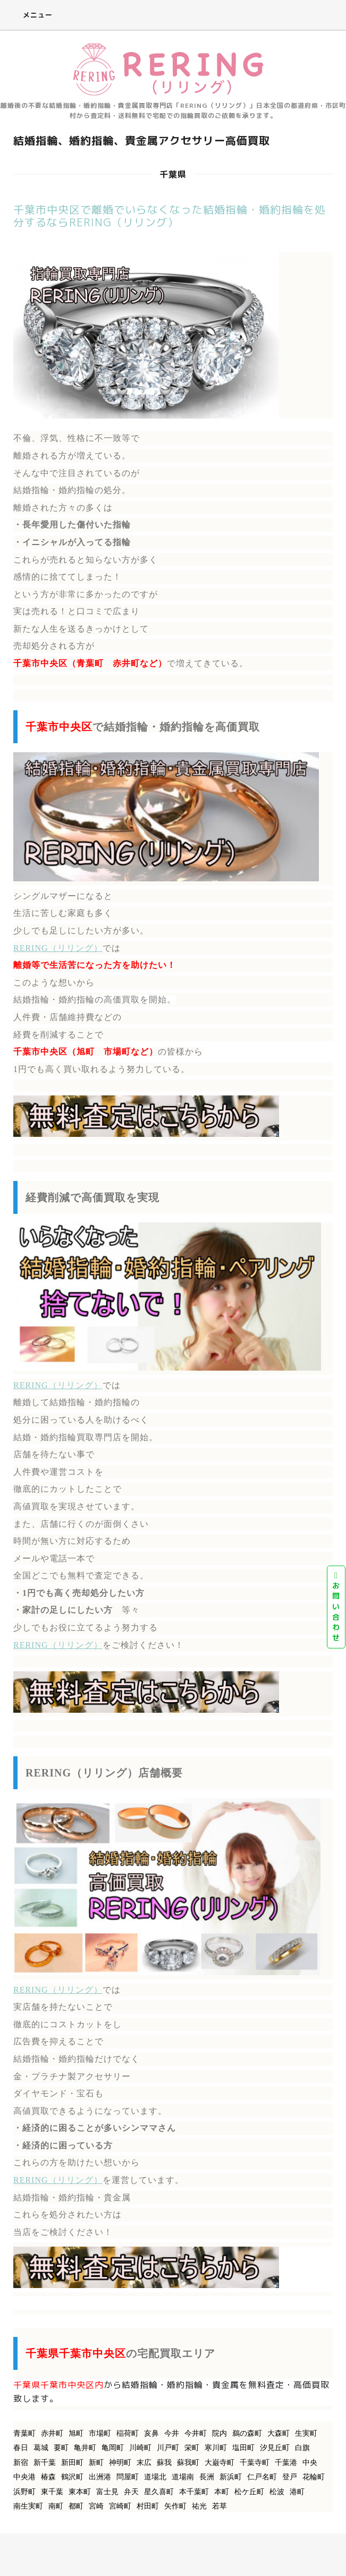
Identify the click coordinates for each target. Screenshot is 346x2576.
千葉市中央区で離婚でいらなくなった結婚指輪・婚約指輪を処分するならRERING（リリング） (169, 215)
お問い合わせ (336, 1607)
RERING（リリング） (58, 948)
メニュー (30, 15)
